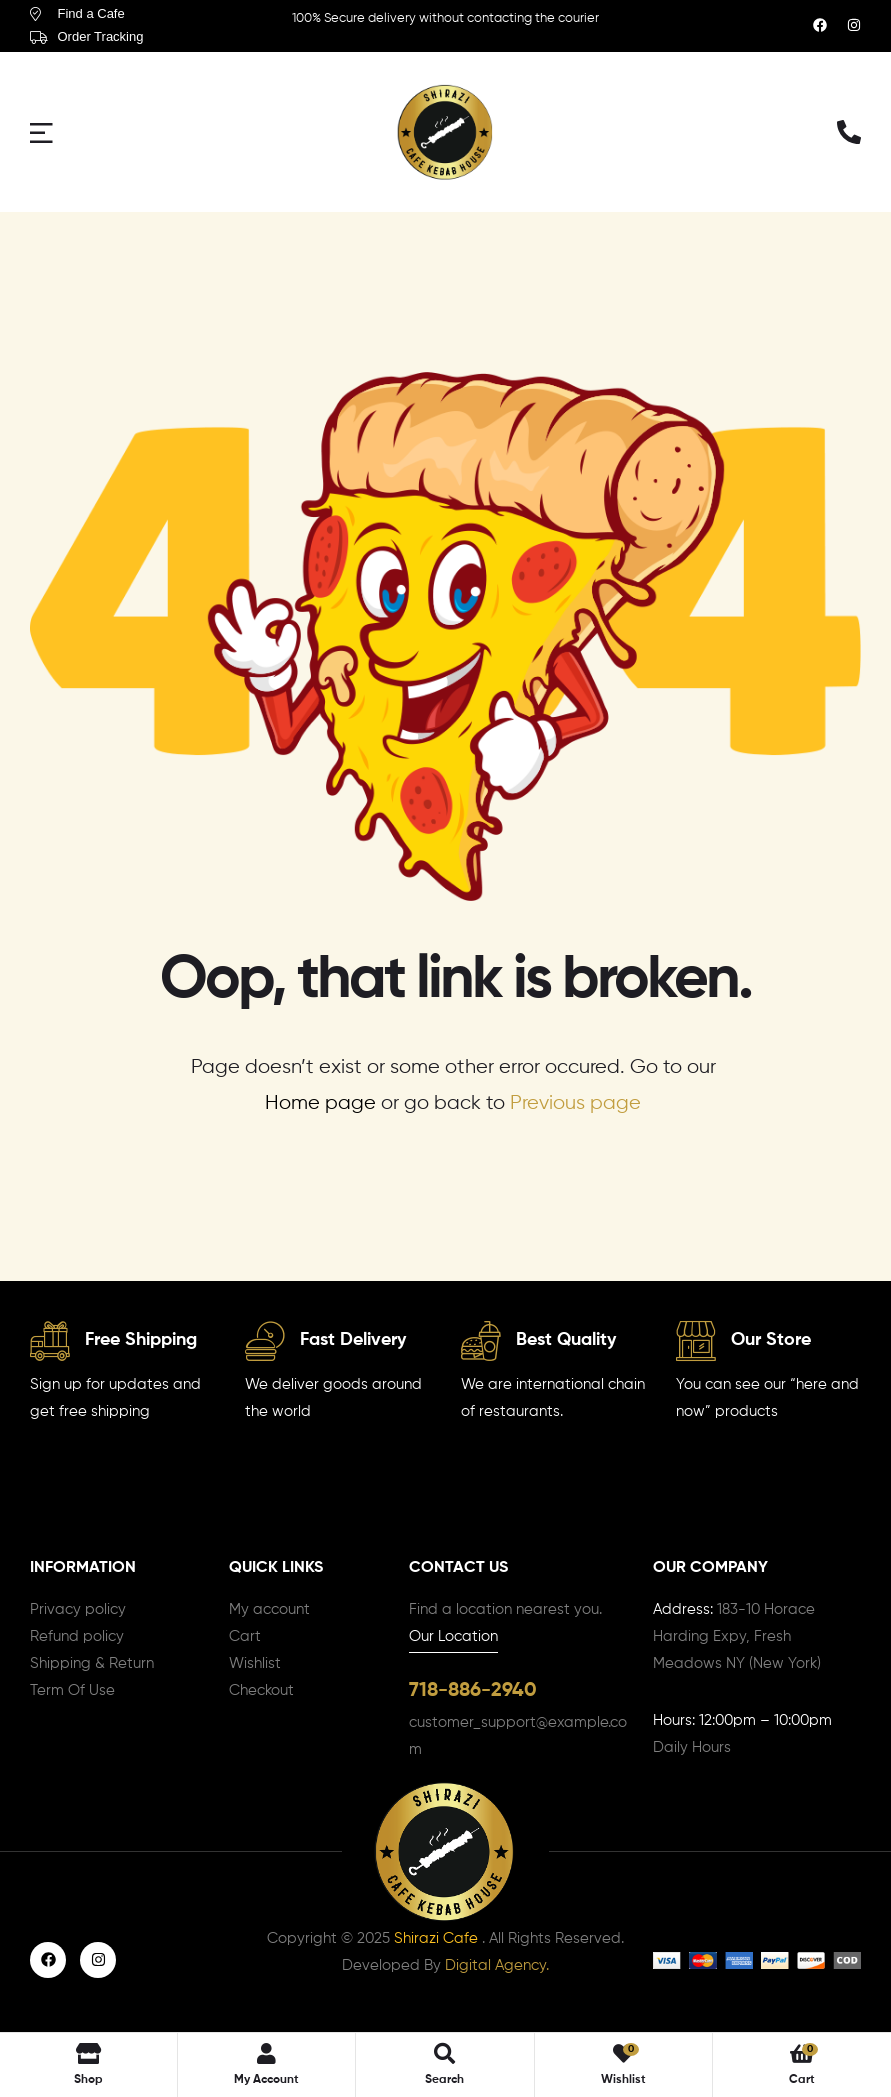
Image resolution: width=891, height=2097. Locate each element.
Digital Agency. (497, 1968)
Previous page (575, 1103)
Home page (320, 1103)
